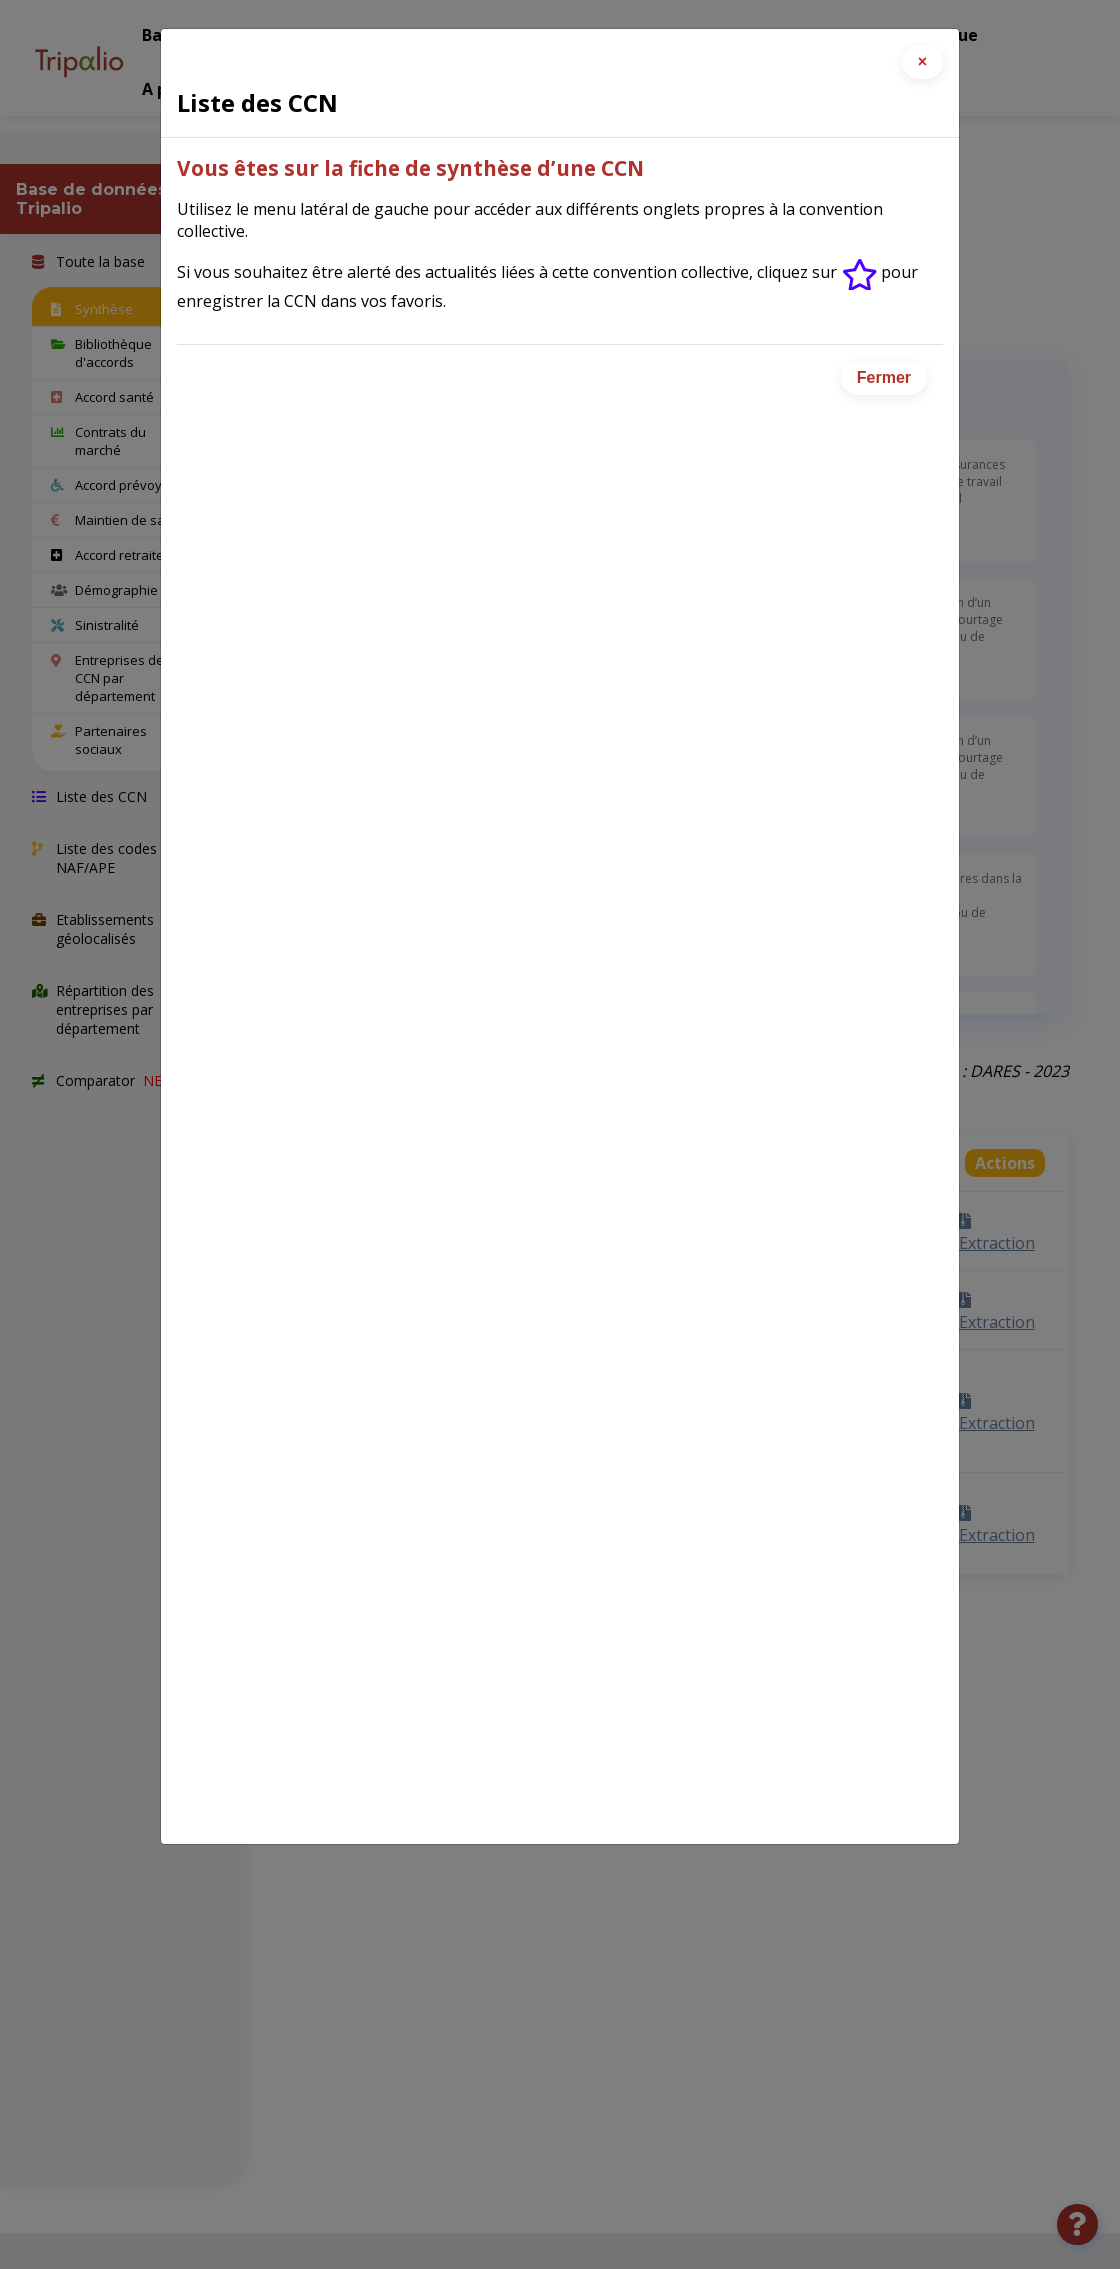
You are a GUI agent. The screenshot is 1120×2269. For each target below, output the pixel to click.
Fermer (884, 377)
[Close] (922, 62)
